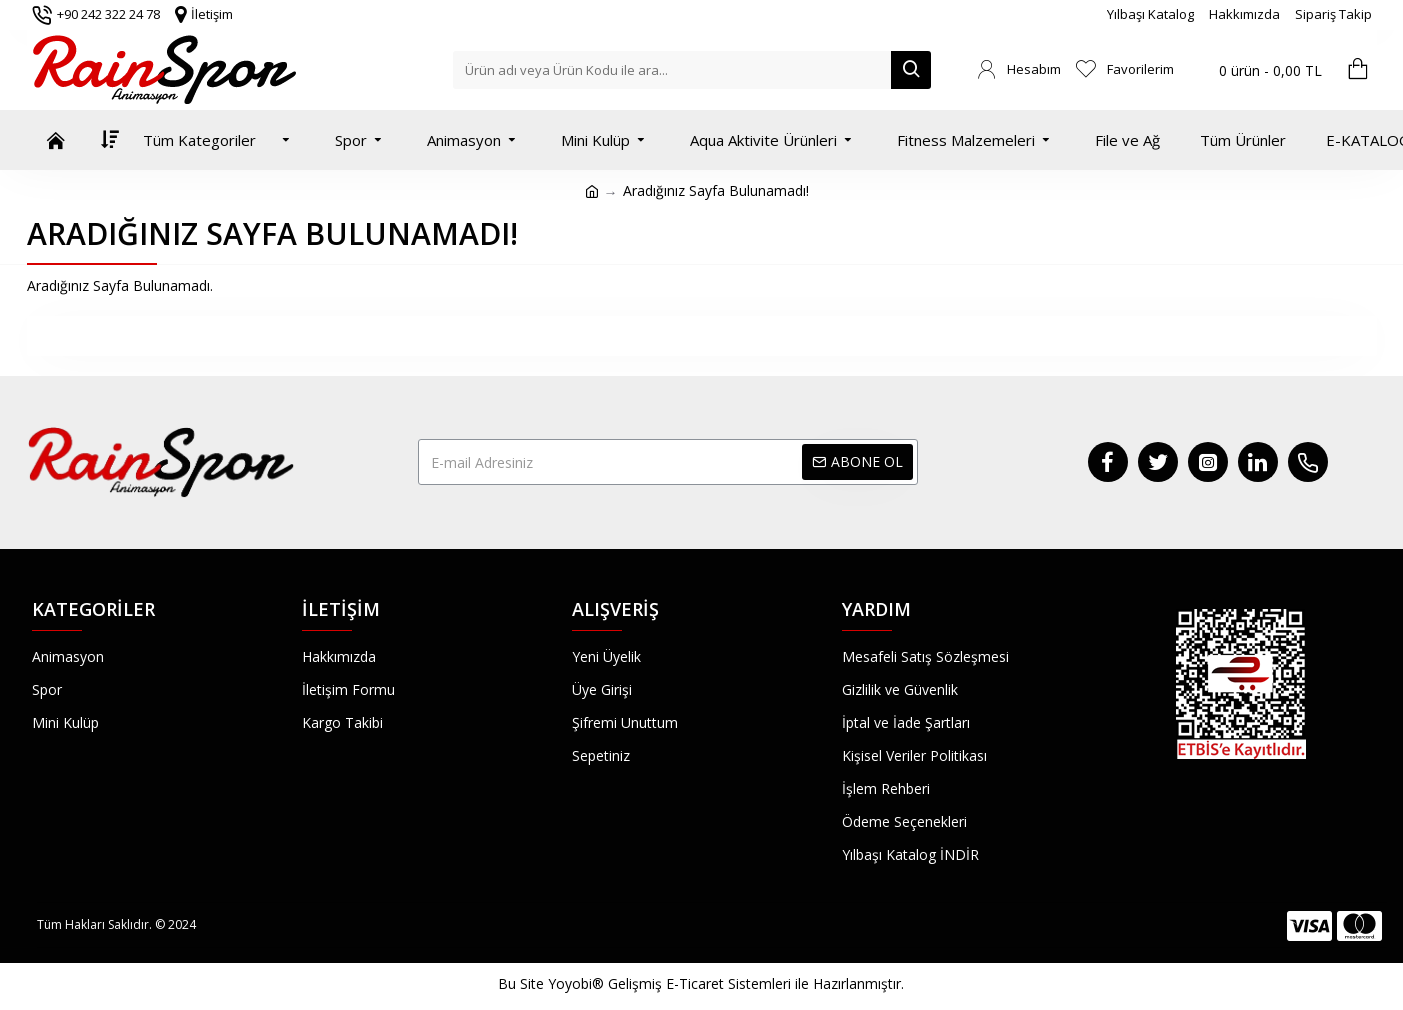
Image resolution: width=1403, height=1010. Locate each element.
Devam (701, 335)
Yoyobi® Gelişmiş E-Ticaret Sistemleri (669, 983)
